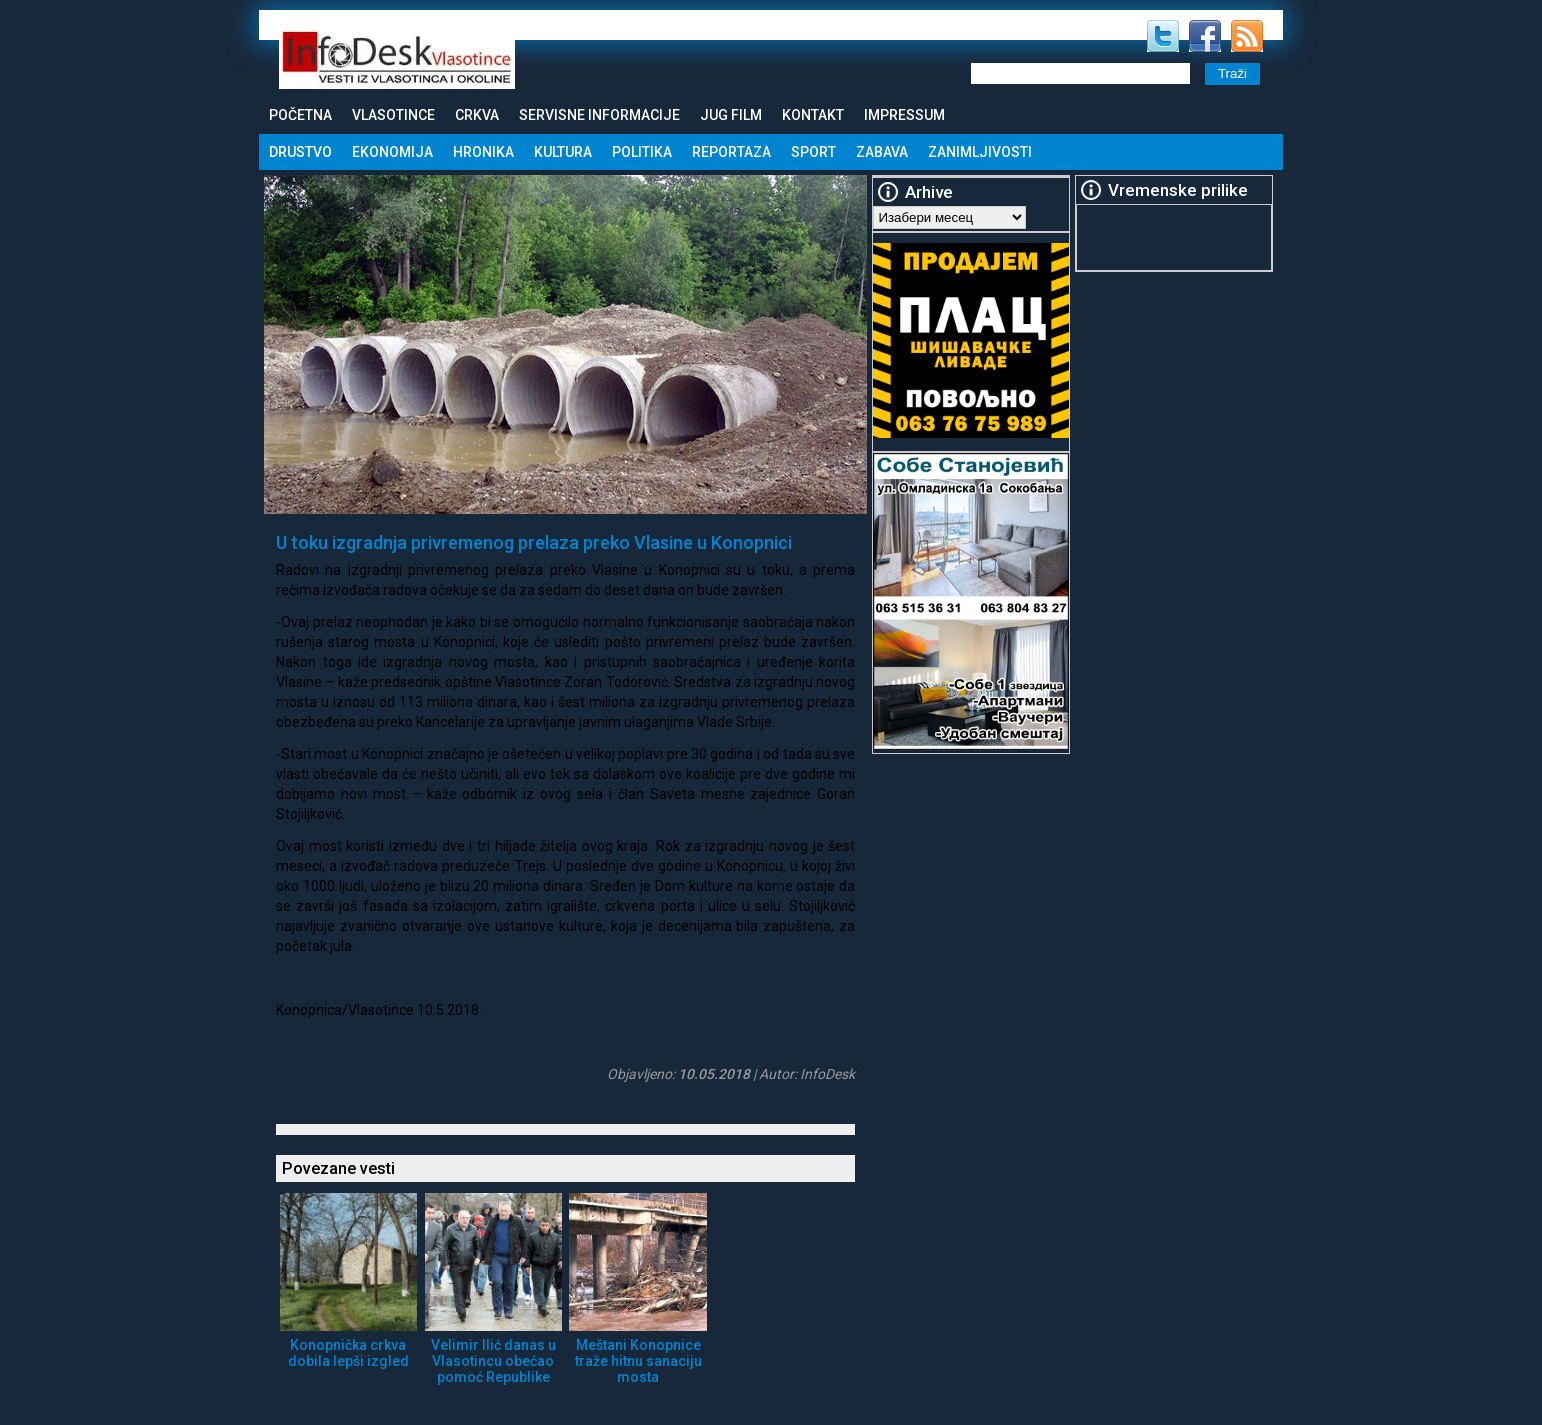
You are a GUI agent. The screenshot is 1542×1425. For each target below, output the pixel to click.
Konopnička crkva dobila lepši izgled (348, 1353)
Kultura (563, 152)
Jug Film (731, 115)
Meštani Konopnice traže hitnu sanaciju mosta (638, 1361)
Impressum (904, 115)
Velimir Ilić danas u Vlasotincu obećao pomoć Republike (493, 1361)
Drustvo (300, 152)
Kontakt (813, 115)
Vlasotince (393, 115)
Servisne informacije (599, 115)
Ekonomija (392, 152)
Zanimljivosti (980, 152)
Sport (813, 152)
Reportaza (731, 152)
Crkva (477, 115)
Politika (642, 152)
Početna (300, 115)
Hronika (483, 152)
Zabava (882, 152)
